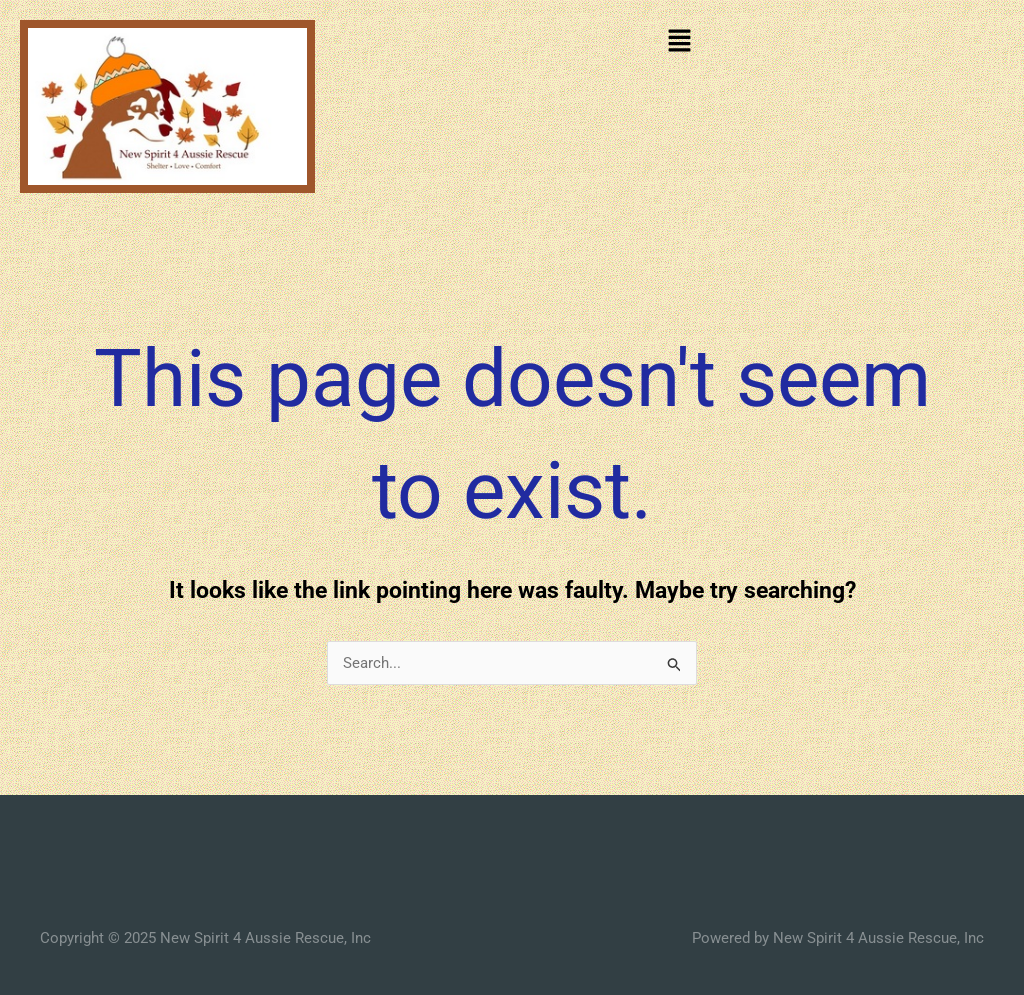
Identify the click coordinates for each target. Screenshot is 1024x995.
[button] (679, 42)
